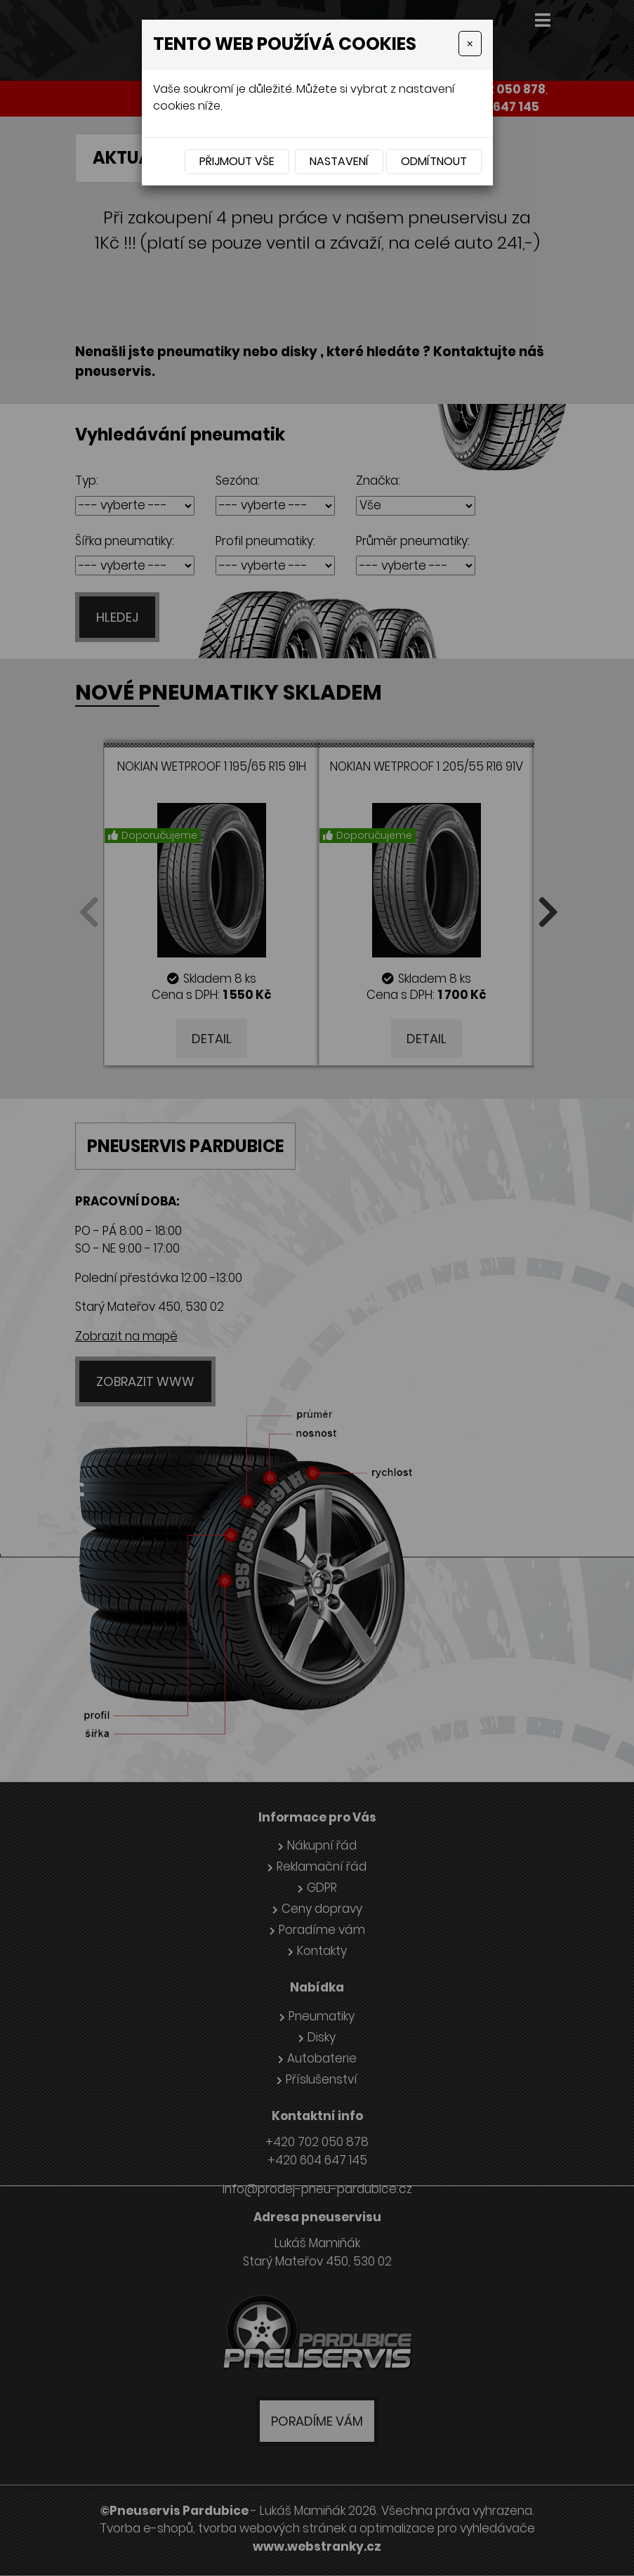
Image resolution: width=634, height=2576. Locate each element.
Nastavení (339, 161)
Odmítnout (434, 161)
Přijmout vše (237, 161)
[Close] (469, 43)
